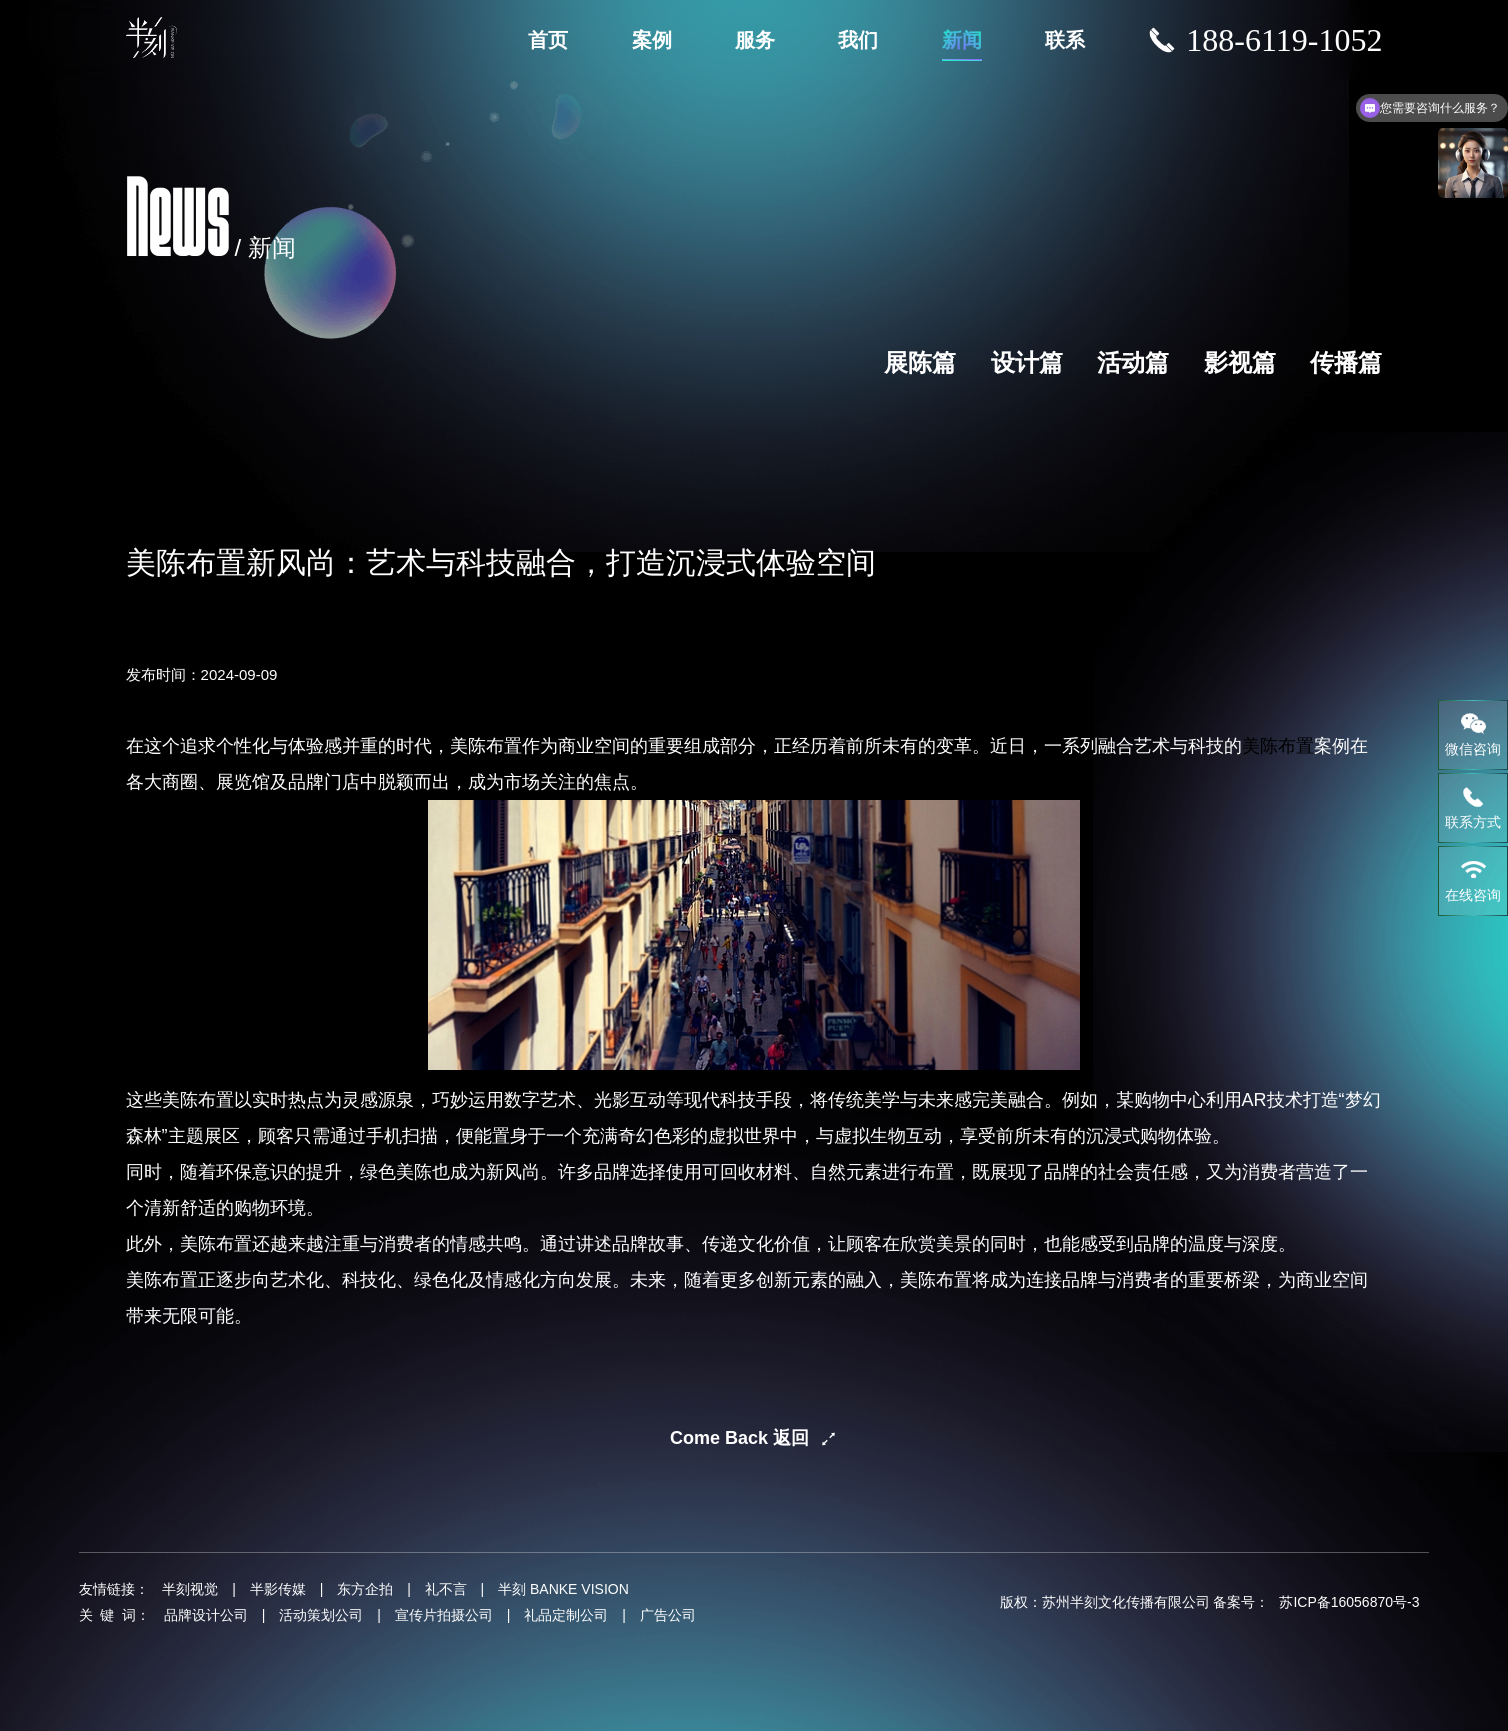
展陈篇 (920, 362)
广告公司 (668, 1615)
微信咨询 (1473, 734)
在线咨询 (1473, 880)
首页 (548, 40)
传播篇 (1346, 362)
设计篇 (1027, 362)
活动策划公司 (321, 1615)
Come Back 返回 (739, 1438)
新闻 (962, 40)
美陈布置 (1278, 746)
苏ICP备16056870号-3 (1349, 1602)
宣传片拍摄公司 (444, 1615)
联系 (1065, 40)
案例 (652, 40)
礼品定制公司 (566, 1615)
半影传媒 (278, 1589)
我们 (858, 40)
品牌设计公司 (206, 1615)
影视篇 (1240, 362)
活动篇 (1133, 362)
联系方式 (1473, 807)
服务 (755, 40)
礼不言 (446, 1589)
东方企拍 (365, 1589)
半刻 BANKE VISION (563, 1589)
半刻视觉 (190, 1589)
